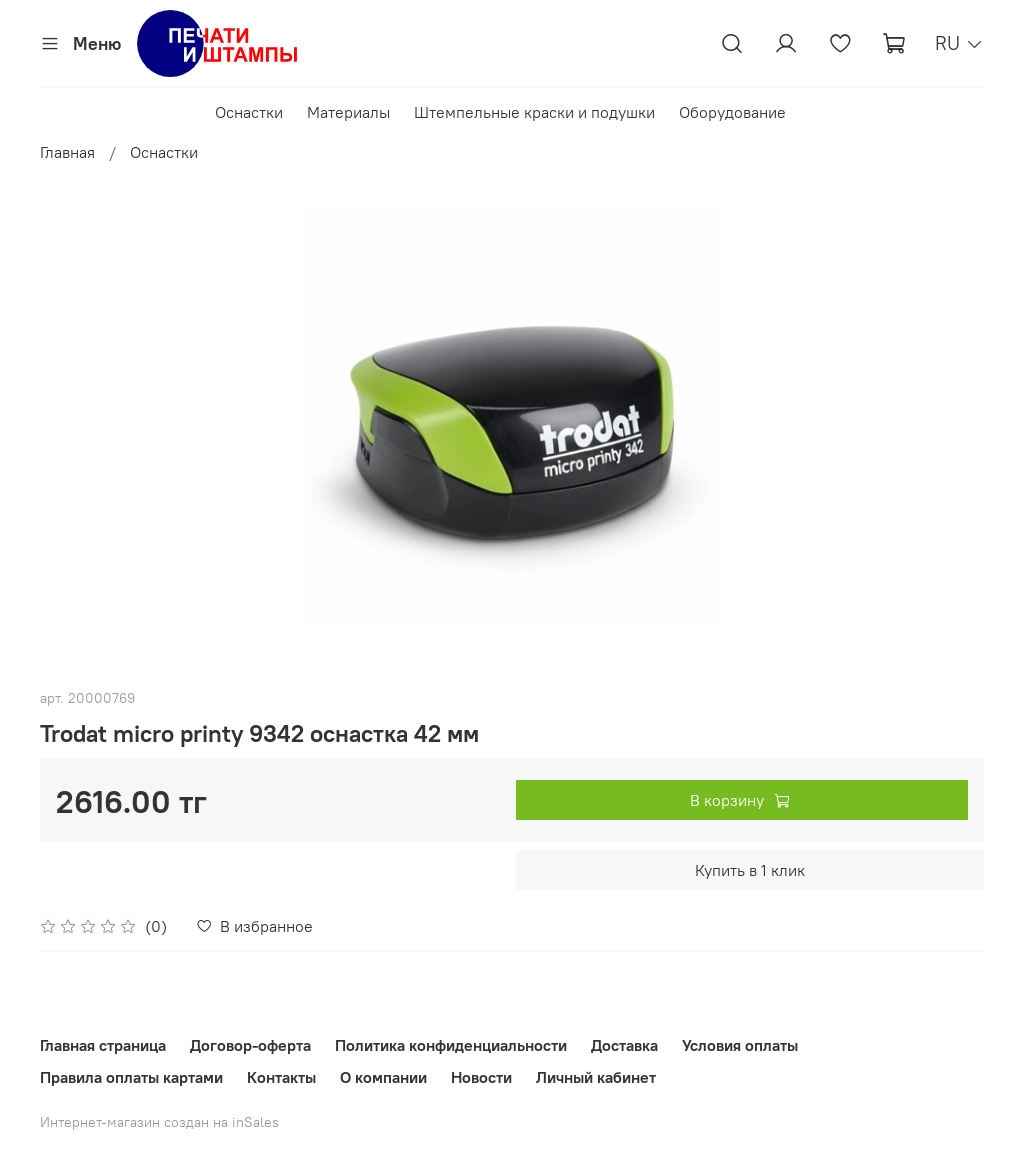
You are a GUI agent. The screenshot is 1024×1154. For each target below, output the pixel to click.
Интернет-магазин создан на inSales (159, 1122)
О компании (383, 1077)
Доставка (624, 1045)
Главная (67, 152)
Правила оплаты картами (131, 1077)
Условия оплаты (740, 1045)
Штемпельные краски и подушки (534, 112)
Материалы (348, 112)
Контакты (281, 1077)
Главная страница (103, 1045)
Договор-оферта (250, 1045)
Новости (481, 1077)
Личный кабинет (596, 1077)
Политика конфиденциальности (451, 1045)
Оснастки (249, 112)
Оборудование (732, 112)
